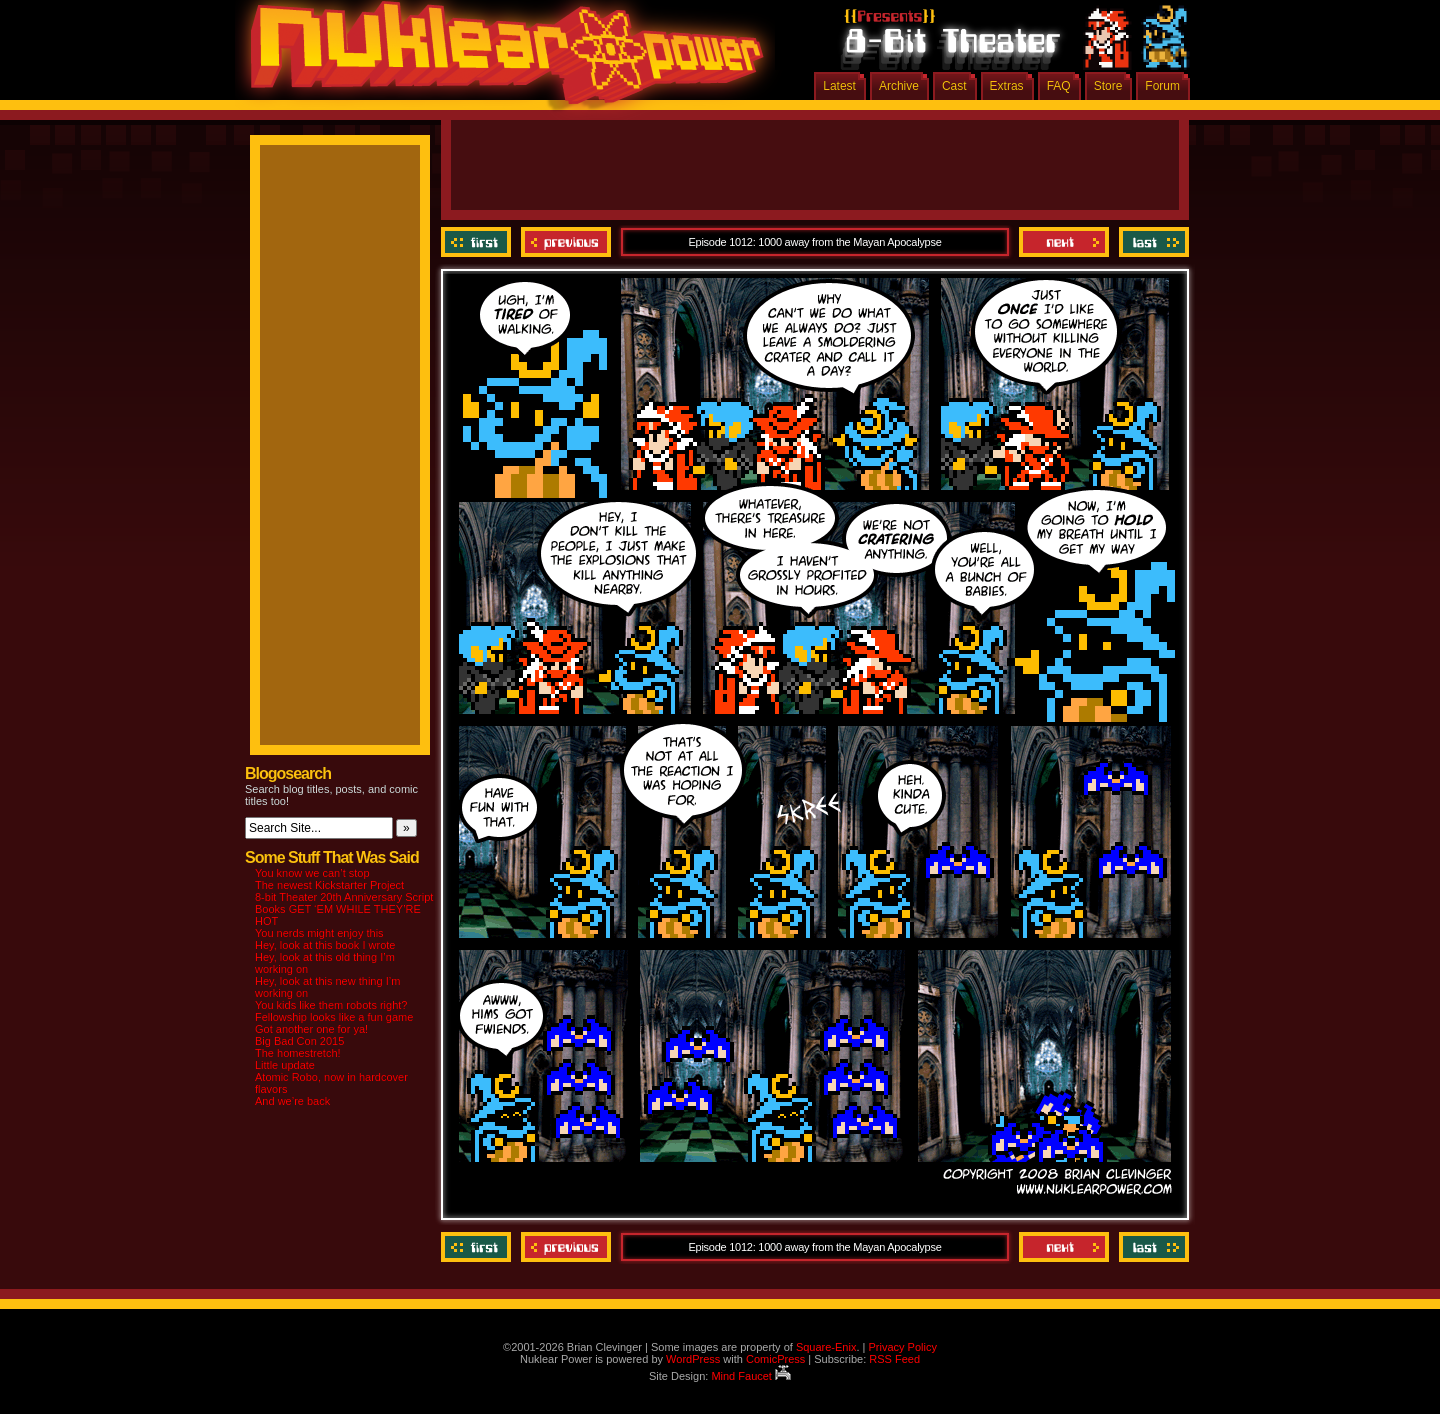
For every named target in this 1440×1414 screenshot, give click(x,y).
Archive (899, 86)
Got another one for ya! (311, 1029)
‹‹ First (478, 242)
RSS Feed (894, 1359)
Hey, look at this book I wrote (325, 945)
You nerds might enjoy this (319, 933)
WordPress (693, 1359)
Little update (285, 1065)
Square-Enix (826, 1347)
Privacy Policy (902, 1347)
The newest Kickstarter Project (329, 885)
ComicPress (775, 1359)
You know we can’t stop (312, 873)
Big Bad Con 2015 (299, 1041)
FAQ (1059, 86)
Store (1108, 86)
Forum (1162, 86)
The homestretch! (298, 1053)
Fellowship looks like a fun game (334, 1017)
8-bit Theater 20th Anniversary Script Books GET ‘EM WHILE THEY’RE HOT (344, 909)
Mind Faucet (751, 1376)
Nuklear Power (500, 60)
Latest (839, 86)
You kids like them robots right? (331, 1005)
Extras (1007, 86)
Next (1064, 242)
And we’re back (292, 1101)
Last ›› (1151, 242)
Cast (954, 86)
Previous (566, 242)
